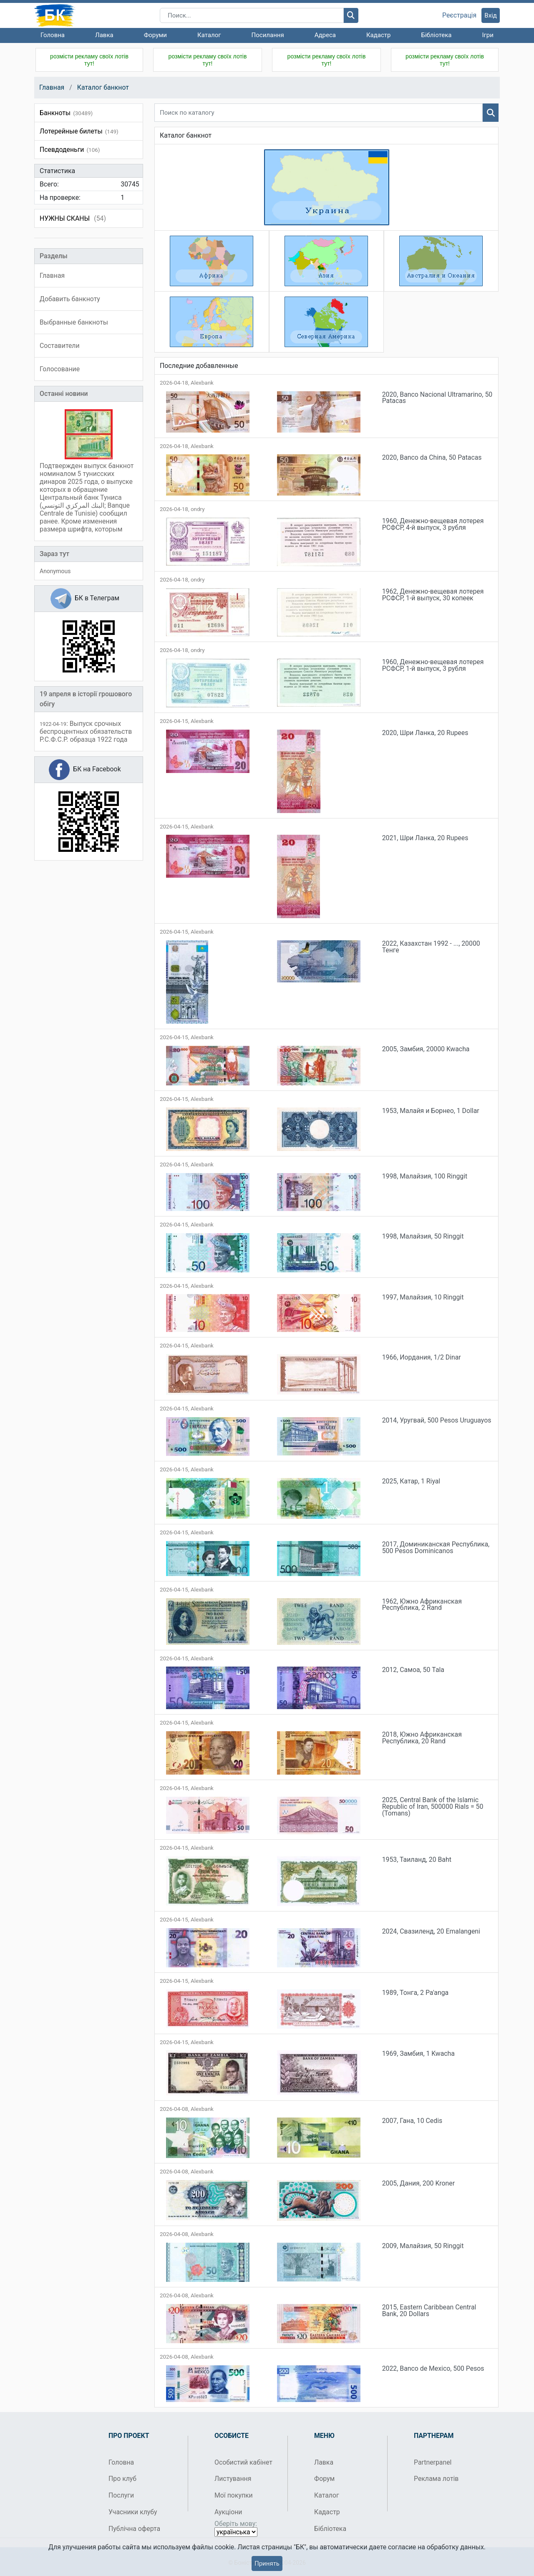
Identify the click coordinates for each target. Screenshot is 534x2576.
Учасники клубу (132, 2512)
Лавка (104, 35)
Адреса (325, 35)
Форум (324, 2479)
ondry (198, 509)
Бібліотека (436, 35)
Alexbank (202, 383)
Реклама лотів (436, 2479)
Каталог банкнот (103, 87)
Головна (52, 35)
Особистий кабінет (243, 2462)
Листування (232, 2479)
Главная (51, 87)
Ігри (487, 35)
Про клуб (122, 2479)
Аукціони (228, 2512)
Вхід (490, 15)
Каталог (209, 35)
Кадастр (378, 35)
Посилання (268, 35)
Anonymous (55, 571)
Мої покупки (233, 2495)
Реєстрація (459, 15)
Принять (267, 2563)
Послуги (121, 2495)
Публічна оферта (134, 2529)
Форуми (155, 35)
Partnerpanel (432, 2462)
